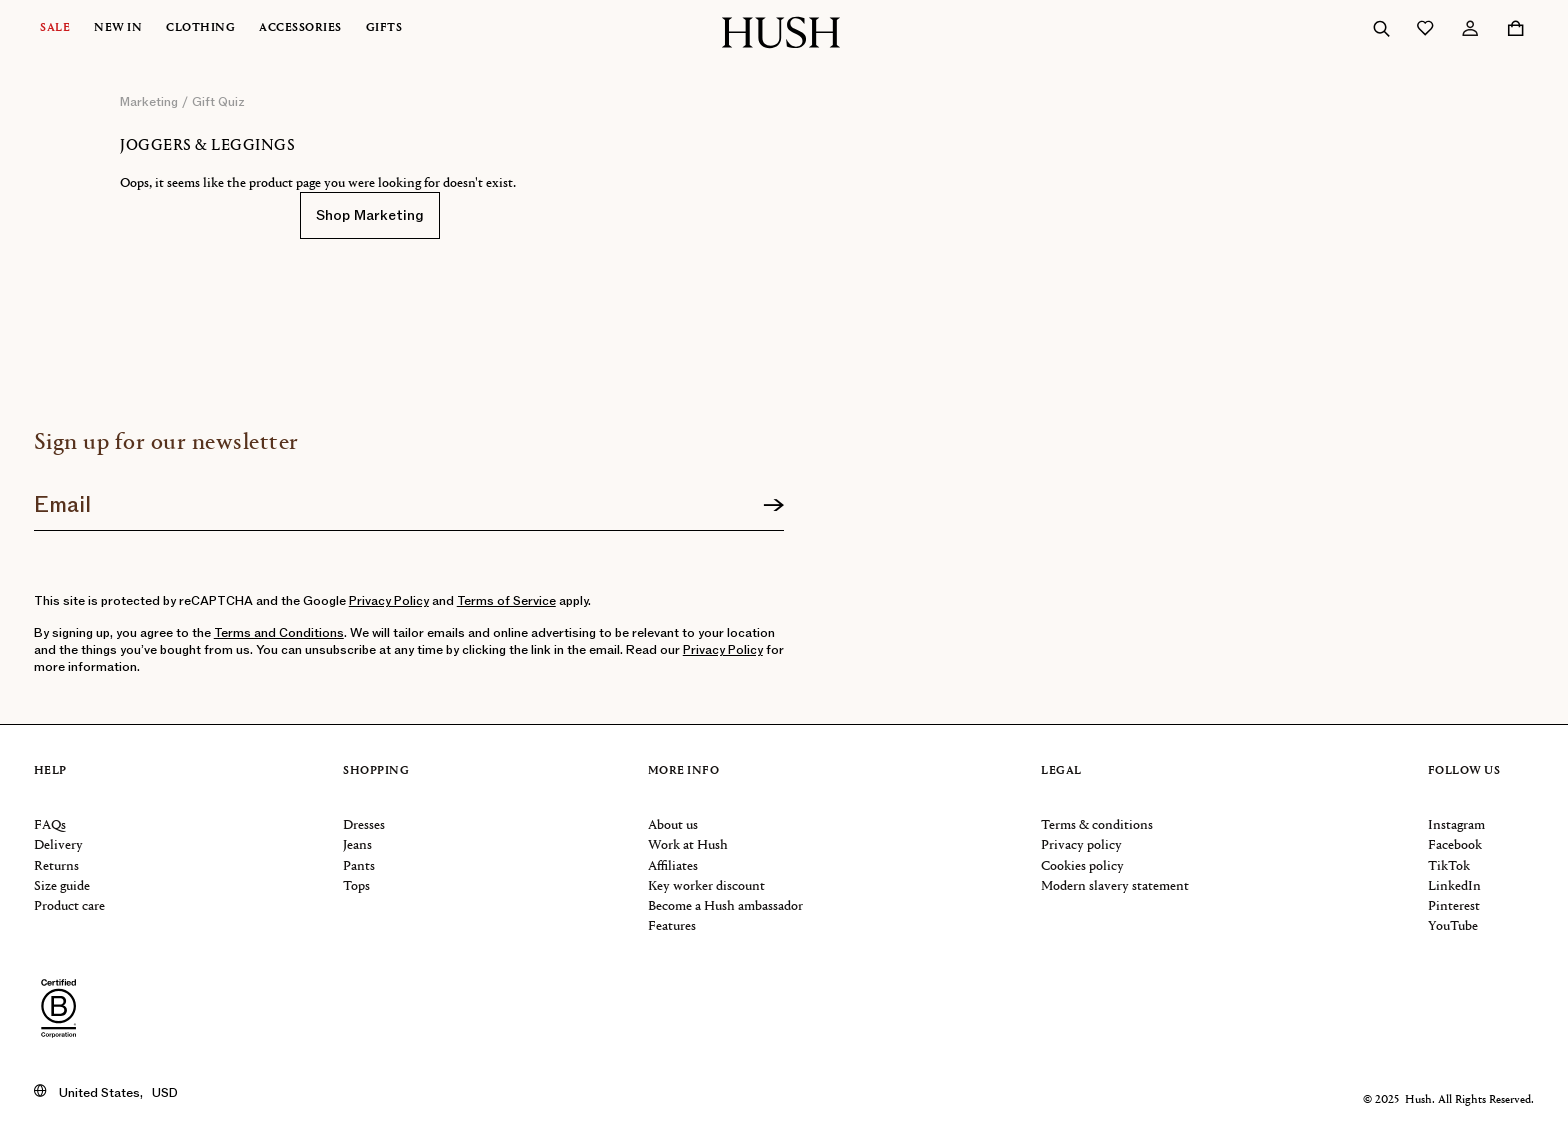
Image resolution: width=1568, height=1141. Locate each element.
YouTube (1453, 926)
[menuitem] (67, 28)
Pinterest (1454, 906)
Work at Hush (688, 845)
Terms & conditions (1097, 825)
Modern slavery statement (1115, 886)
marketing (149, 102)
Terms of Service (506, 601)
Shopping (376, 771)
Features (672, 926)
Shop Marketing (370, 215)
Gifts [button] (384, 28)
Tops (356, 886)
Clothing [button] (200, 28)
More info (684, 771)
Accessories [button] (300, 28)
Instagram (1456, 825)
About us (673, 825)
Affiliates (673, 866)
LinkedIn (1454, 886)
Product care (69, 906)
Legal (1061, 771)
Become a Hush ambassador (725, 906)
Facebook (1455, 845)
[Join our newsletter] (409, 498)
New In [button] (118, 28)
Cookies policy (1082, 866)
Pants (359, 866)
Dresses (364, 825)
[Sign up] (773, 506)
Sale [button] (55, 28)
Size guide (62, 886)
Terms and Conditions (279, 633)
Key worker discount (706, 886)
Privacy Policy (389, 601)
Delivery (58, 845)
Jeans (357, 845)
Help (50, 771)
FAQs (50, 825)
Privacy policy (1081, 845)
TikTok (1449, 866)
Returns (56, 866)
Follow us (1464, 771)
